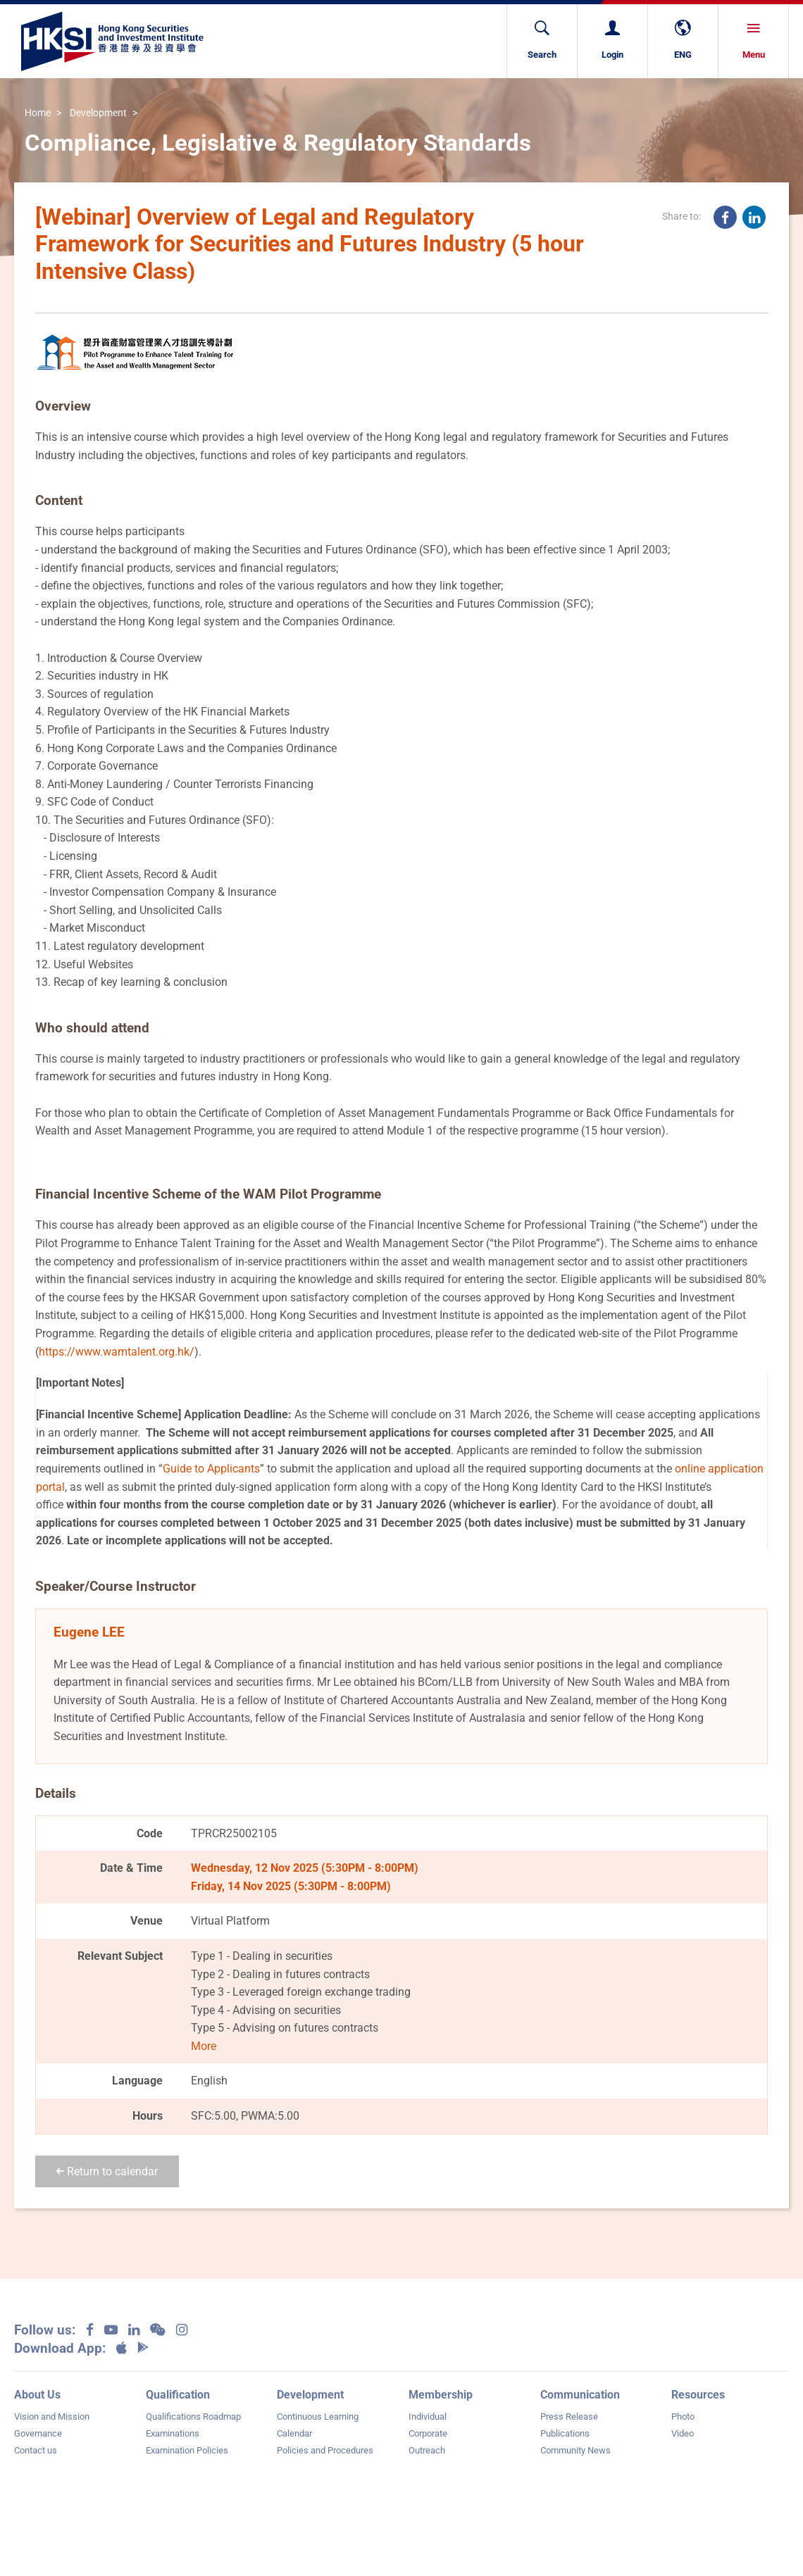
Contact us (35, 2450)
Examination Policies (187, 2450)
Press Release (569, 2416)
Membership (441, 2394)
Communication (580, 2394)
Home (38, 113)
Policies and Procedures (325, 2450)
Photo (683, 2416)
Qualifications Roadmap (193, 2416)
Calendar (294, 2433)
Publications (565, 2433)
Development (98, 113)
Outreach (427, 2450)
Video (682, 2433)
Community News (575, 2450)
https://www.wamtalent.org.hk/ (116, 1351)
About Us (37, 2394)
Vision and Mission (51, 2416)
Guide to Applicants (211, 1468)
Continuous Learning (318, 2416)
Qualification (178, 2394)
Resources (698, 2394)
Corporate (428, 2433)
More (203, 2046)
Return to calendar (107, 2171)
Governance (38, 2433)
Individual (428, 2416)
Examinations (172, 2433)
